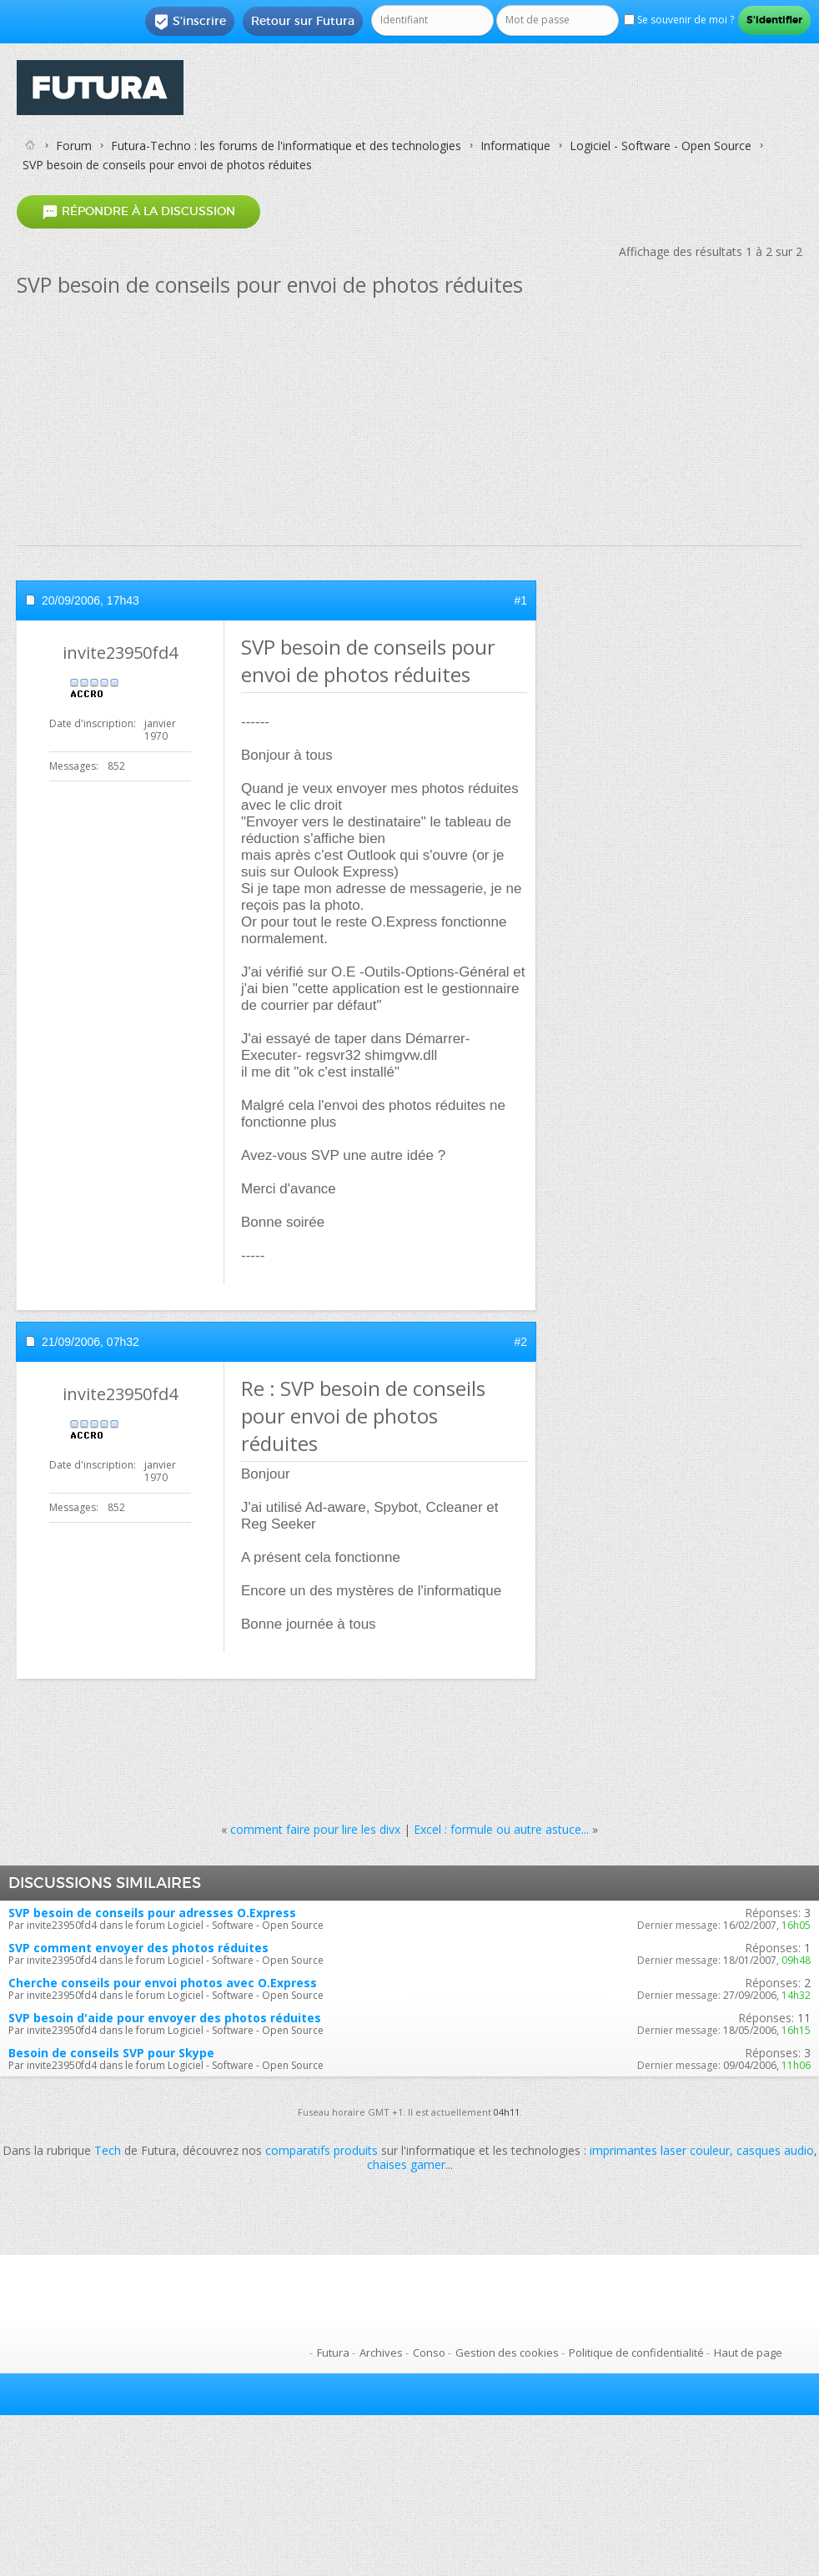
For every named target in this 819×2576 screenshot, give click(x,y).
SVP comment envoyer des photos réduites (138, 1948)
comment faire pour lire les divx (315, 1829)
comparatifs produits (321, 2150)
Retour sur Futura (302, 20)
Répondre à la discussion (138, 212)
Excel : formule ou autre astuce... (501, 1829)
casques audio (775, 2150)
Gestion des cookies (507, 2352)
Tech (107, 2150)
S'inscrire (189, 21)
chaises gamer (406, 2164)
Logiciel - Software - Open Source (660, 145)
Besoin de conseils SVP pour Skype (111, 2053)
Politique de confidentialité (636, 2352)
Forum (74, 145)
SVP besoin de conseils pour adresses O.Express (152, 1913)
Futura (333, 2352)
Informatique (515, 145)
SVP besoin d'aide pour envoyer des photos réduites (164, 2018)
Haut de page (748, 2352)
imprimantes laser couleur (660, 2150)
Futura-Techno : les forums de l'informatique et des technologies (286, 145)
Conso (429, 2352)
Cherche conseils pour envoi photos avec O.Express (162, 1983)
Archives (381, 2352)
